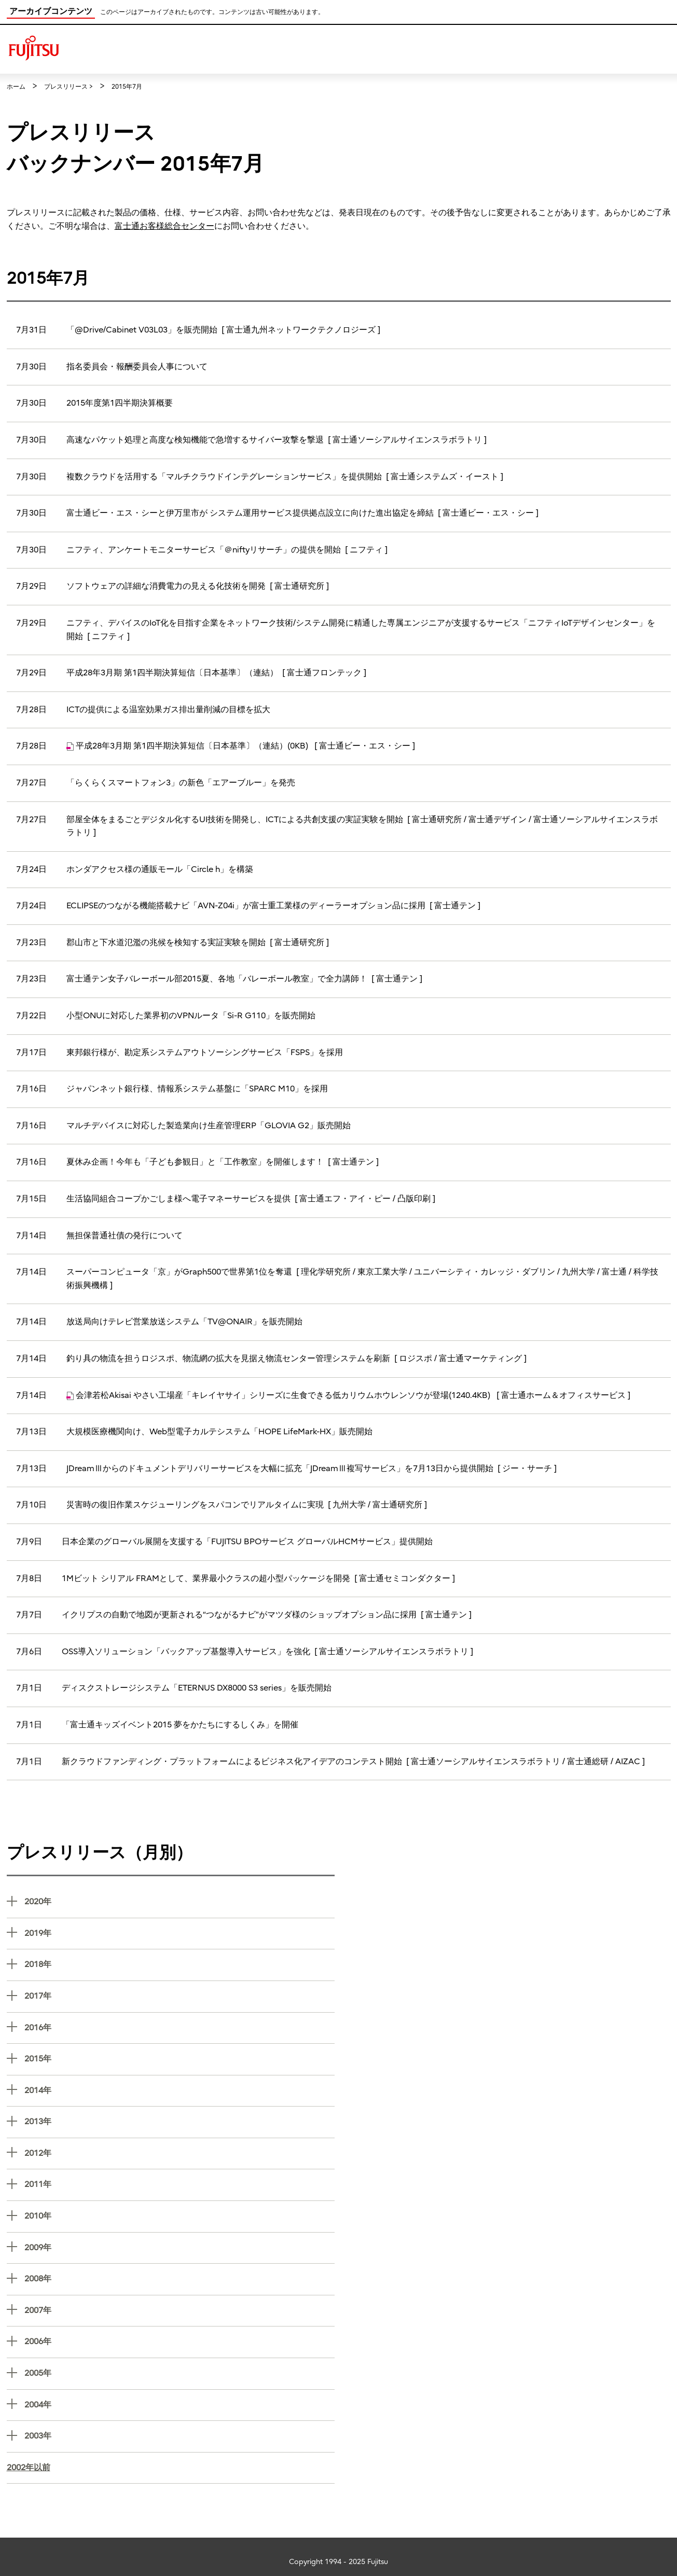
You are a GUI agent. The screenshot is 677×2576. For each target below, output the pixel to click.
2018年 (179, 1963)
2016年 (179, 2026)
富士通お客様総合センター (164, 226)
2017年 (179, 1995)
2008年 (179, 2278)
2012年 (179, 2152)
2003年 (179, 2435)
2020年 (179, 1900)
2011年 (179, 2183)
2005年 (179, 2372)
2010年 (179, 2215)
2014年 (179, 2089)
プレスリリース (66, 86)
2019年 (179, 1932)
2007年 (179, 2309)
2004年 (179, 2404)
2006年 (179, 2340)
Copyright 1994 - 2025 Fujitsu (338, 2561)
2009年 (179, 2246)
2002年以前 (28, 2467)
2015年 (179, 2058)
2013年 (179, 2120)
